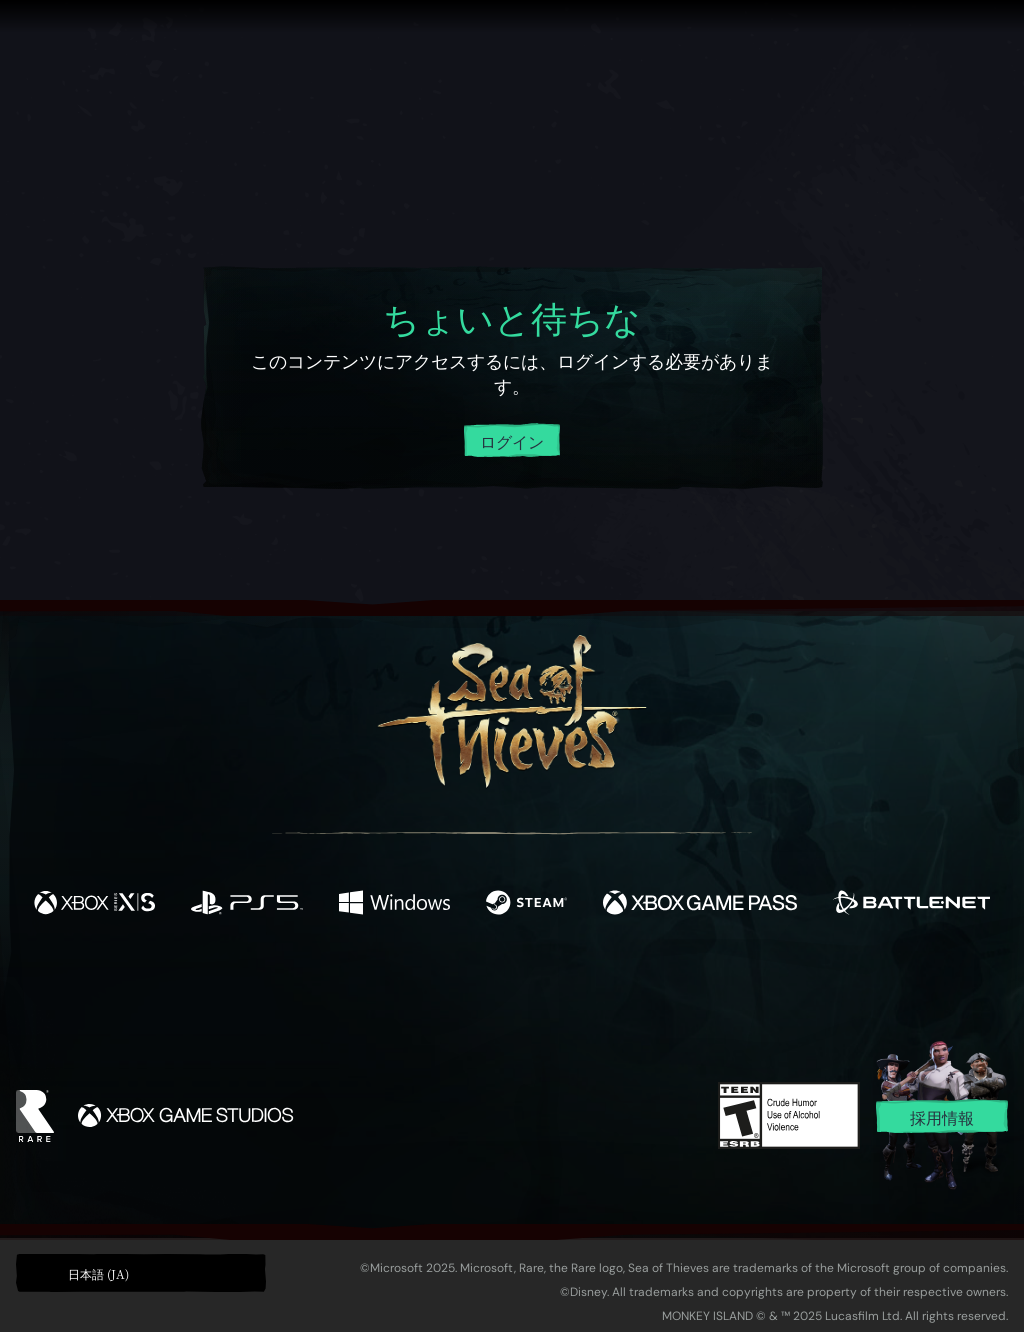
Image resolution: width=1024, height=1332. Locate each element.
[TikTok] (649, 989)
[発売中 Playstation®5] (247, 905)
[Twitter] (363, 987)
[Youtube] (507, 988)
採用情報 (942, 1117)
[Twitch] (422, 989)
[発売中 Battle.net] (911, 905)
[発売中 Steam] (526, 905)
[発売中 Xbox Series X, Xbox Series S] (94, 905)
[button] (141, 1273)
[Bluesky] (705, 991)
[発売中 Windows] (394, 905)
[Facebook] (312, 986)
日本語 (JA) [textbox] (98, 1273)
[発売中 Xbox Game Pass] (700, 905)
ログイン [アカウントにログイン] (512, 441)
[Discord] (593, 992)
